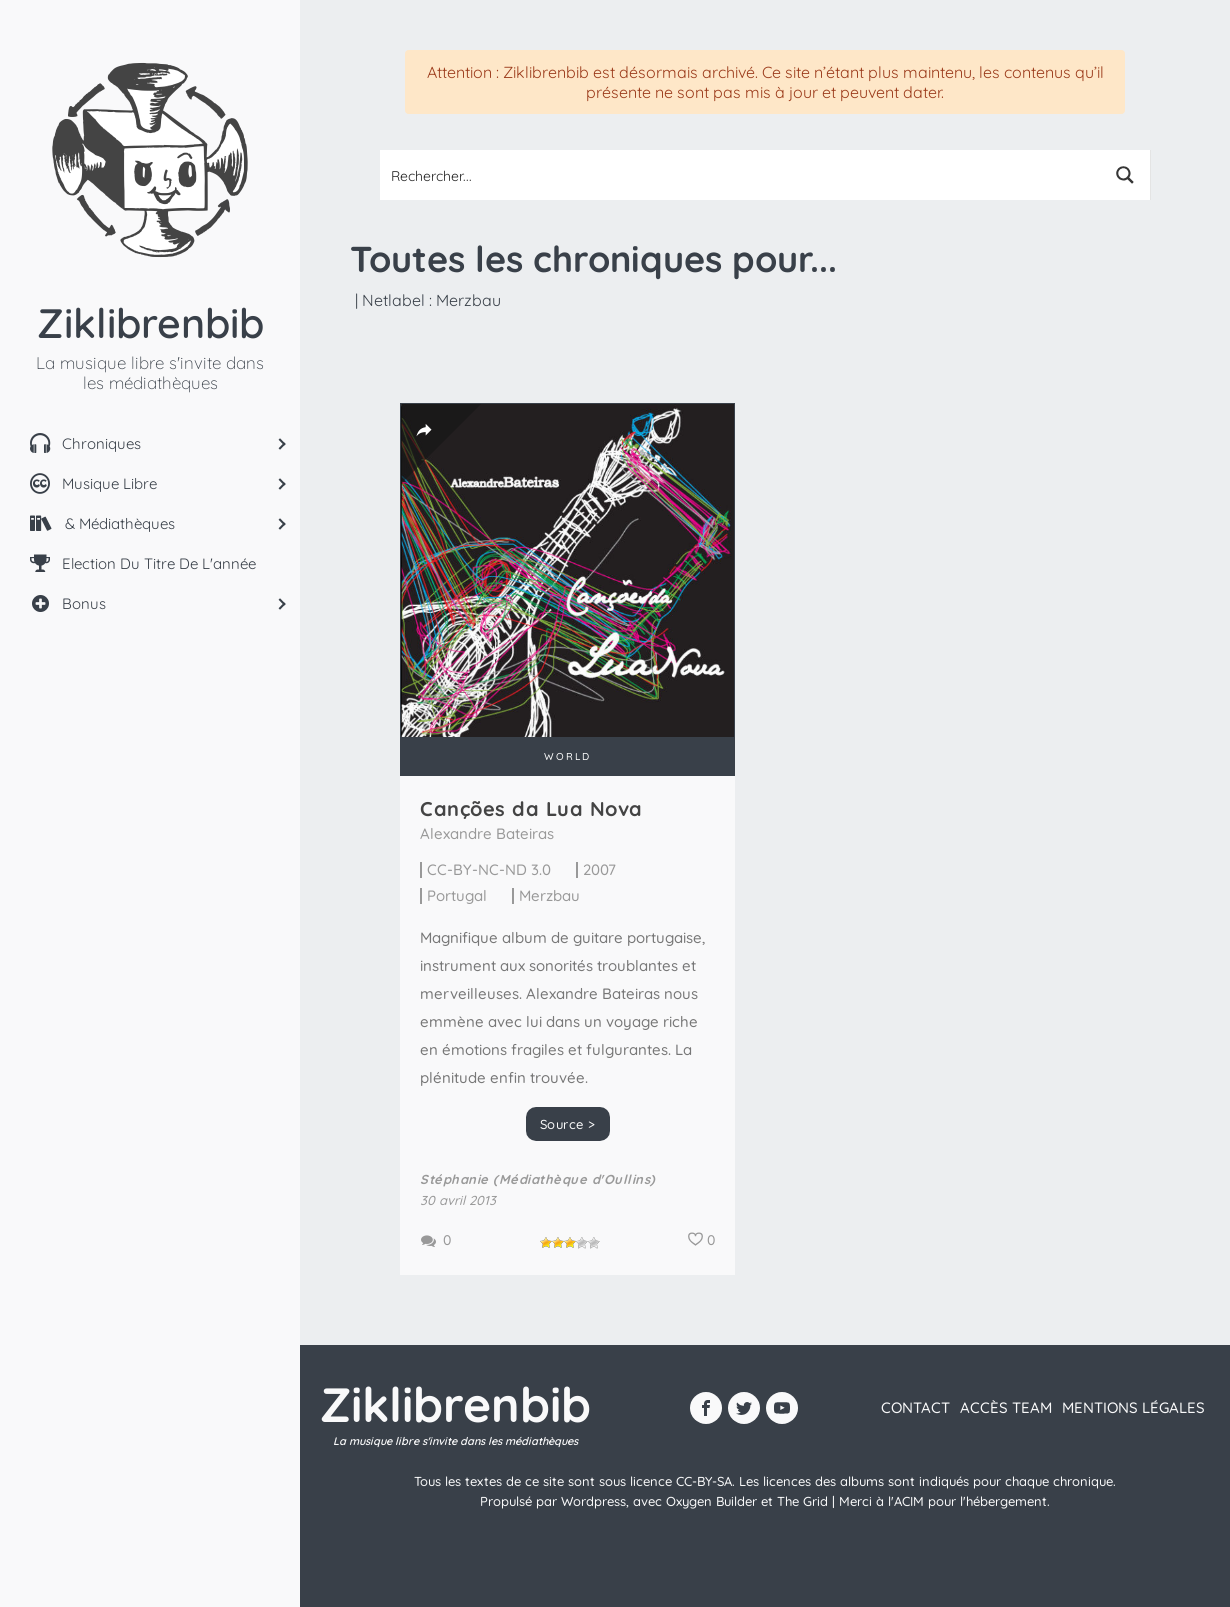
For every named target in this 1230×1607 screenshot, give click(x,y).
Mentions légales (1133, 1407)
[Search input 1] (741, 175)
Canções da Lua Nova (531, 808)
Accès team (1006, 1407)
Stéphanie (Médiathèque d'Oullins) (538, 1179)
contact (915, 1407)
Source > (568, 1124)
